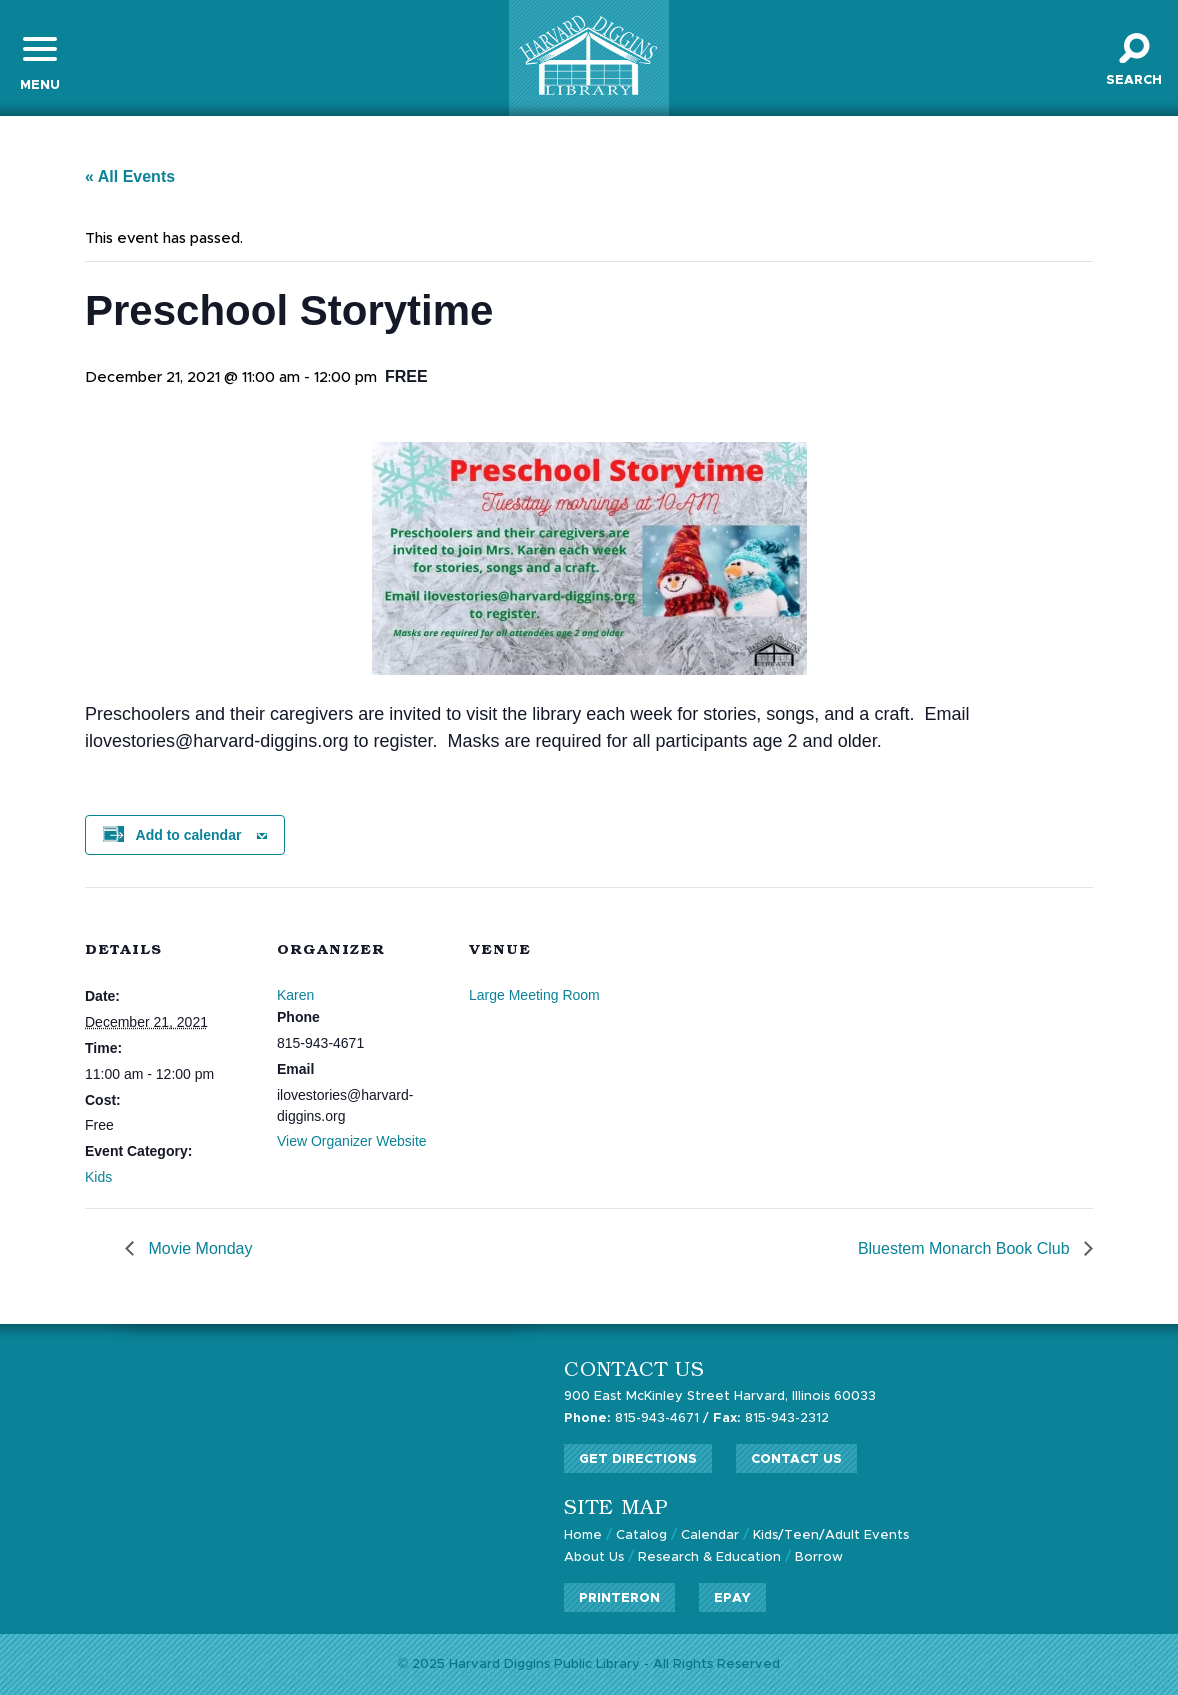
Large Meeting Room (534, 995)
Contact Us (796, 1459)
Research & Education (709, 1557)
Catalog (641, 1535)
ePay (732, 1598)
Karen (295, 995)
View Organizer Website (352, 1141)
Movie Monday (198, 1248)
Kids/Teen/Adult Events (831, 1535)
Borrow (819, 1557)
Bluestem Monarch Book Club (966, 1248)
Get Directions (638, 1459)
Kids (98, 1177)
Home (583, 1535)
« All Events (130, 176)
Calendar (710, 1535)
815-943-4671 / (636, 1418)
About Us (594, 1557)
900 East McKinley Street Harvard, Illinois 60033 (720, 1396)
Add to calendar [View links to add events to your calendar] (189, 835)
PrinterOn (619, 1598)
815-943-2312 (771, 1418)
